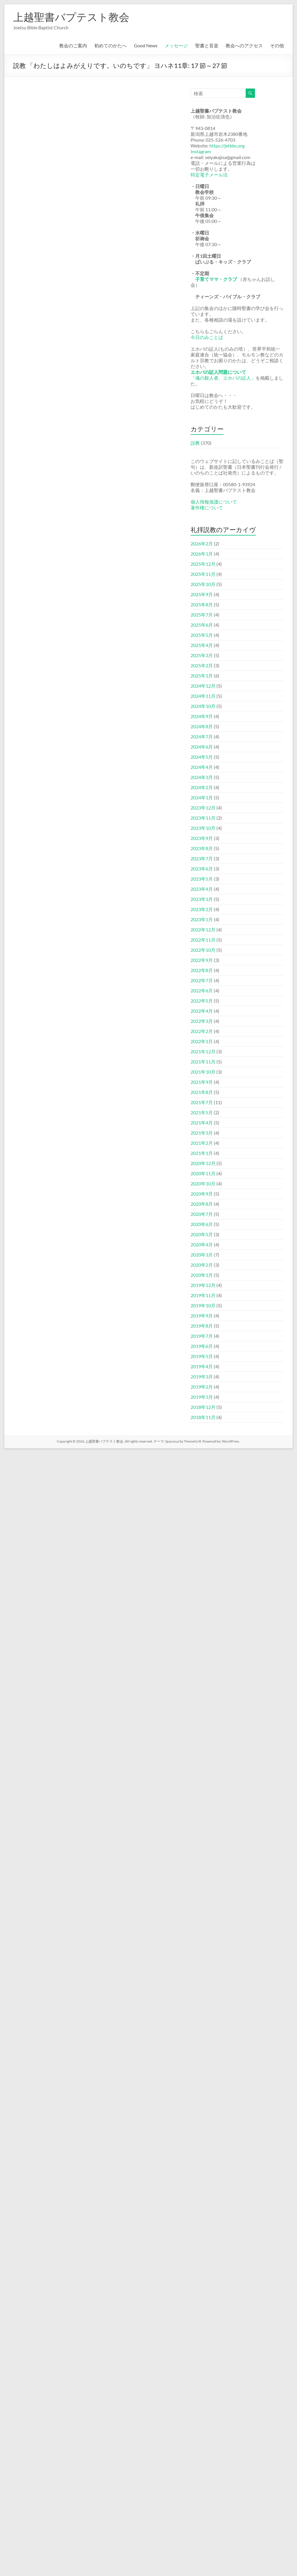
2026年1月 (202, 553)
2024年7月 (202, 736)
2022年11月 (203, 939)
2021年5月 (202, 1112)
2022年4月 (202, 1011)
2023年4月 (202, 889)
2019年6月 (202, 1346)
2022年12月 (203, 929)
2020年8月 (202, 1204)
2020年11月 (203, 1173)
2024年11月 (203, 696)
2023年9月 (202, 838)
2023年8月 (202, 848)
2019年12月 (203, 1285)
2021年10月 (203, 1072)
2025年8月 (202, 604)
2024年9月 (202, 716)
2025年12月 (203, 564)
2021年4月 (202, 1122)
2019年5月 (202, 1356)
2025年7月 (202, 614)
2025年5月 (202, 635)
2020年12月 (203, 1163)
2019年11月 (203, 1295)
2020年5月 (202, 1234)
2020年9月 (202, 1193)
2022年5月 (202, 1000)
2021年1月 (202, 1153)
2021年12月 (203, 1051)
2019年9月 (202, 1315)
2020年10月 (203, 1183)
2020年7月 (202, 1214)
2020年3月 (202, 1254)
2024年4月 (202, 767)
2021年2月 (202, 1143)
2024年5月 (202, 757)
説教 (195, 443)
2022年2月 (202, 1031)
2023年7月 (202, 858)
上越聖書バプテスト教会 (71, 16)
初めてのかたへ (110, 45)
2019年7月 (202, 1336)
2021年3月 (202, 1132)
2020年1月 (202, 1275)
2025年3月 (202, 655)
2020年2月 (202, 1265)
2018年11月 (203, 1417)
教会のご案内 (73, 45)
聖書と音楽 (206, 45)
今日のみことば (207, 337)
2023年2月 (202, 909)
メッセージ (176, 45)
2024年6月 (202, 746)
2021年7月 (202, 1102)
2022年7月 (202, 980)
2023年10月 (203, 828)
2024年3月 (202, 777)
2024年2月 (202, 787)
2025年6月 (202, 625)
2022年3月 (202, 1021)
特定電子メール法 (209, 174)
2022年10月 (203, 950)
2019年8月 (202, 1325)
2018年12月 (203, 1407)
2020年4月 (202, 1244)
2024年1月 (202, 797)
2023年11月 (203, 818)
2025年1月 (202, 675)
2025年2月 (202, 665)
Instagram (201, 151)
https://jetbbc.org (227, 145)
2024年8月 (202, 726)
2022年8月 (202, 970)
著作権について (207, 507)
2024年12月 (203, 685)
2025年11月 (203, 574)
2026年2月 (202, 543)
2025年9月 (202, 594)
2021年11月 (203, 1061)
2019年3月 (202, 1376)
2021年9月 (202, 1082)
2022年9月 (202, 960)
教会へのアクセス (244, 45)
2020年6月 (202, 1224)
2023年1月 (202, 919)
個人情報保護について (214, 501)
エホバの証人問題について (218, 372)
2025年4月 (202, 645)
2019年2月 (202, 1386)
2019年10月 (203, 1305)
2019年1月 (202, 1397)
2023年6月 (202, 868)
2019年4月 (202, 1366)
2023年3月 (202, 899)
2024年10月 (203, 706)
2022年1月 (202, 1041)
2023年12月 (203, 807)
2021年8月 (202, 1092)
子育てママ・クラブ (216, 279)
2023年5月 (202, 878)
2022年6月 (202, 990)
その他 (277, 45)
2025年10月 (203, 584)
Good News (145, 45)
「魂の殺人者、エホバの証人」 (223, 378)
